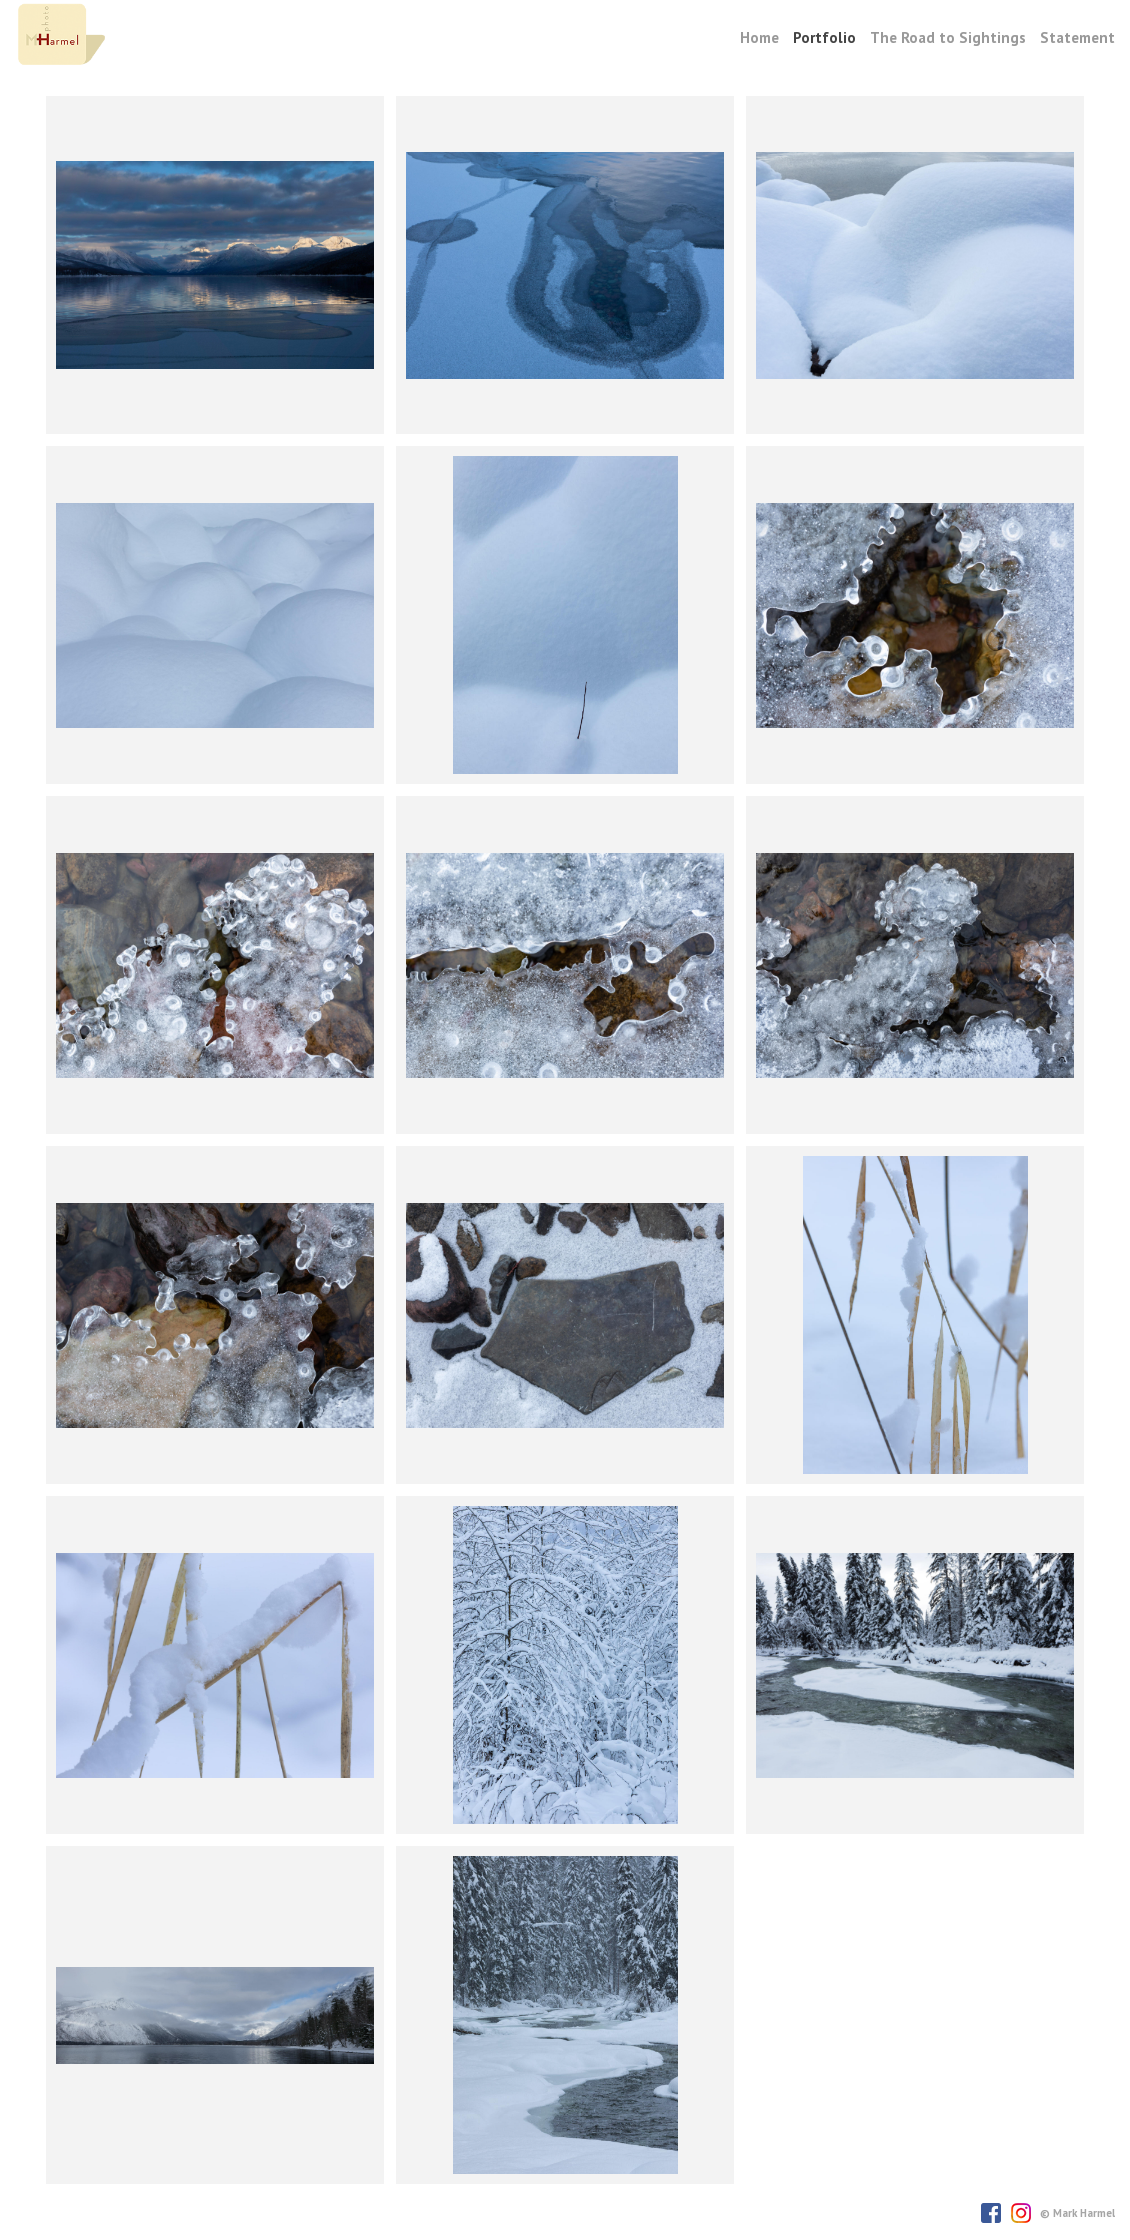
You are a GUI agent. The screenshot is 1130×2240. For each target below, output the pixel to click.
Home (759, 37)
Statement (1077, 37)
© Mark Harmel (1077, 2213)
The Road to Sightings (948, 37)
